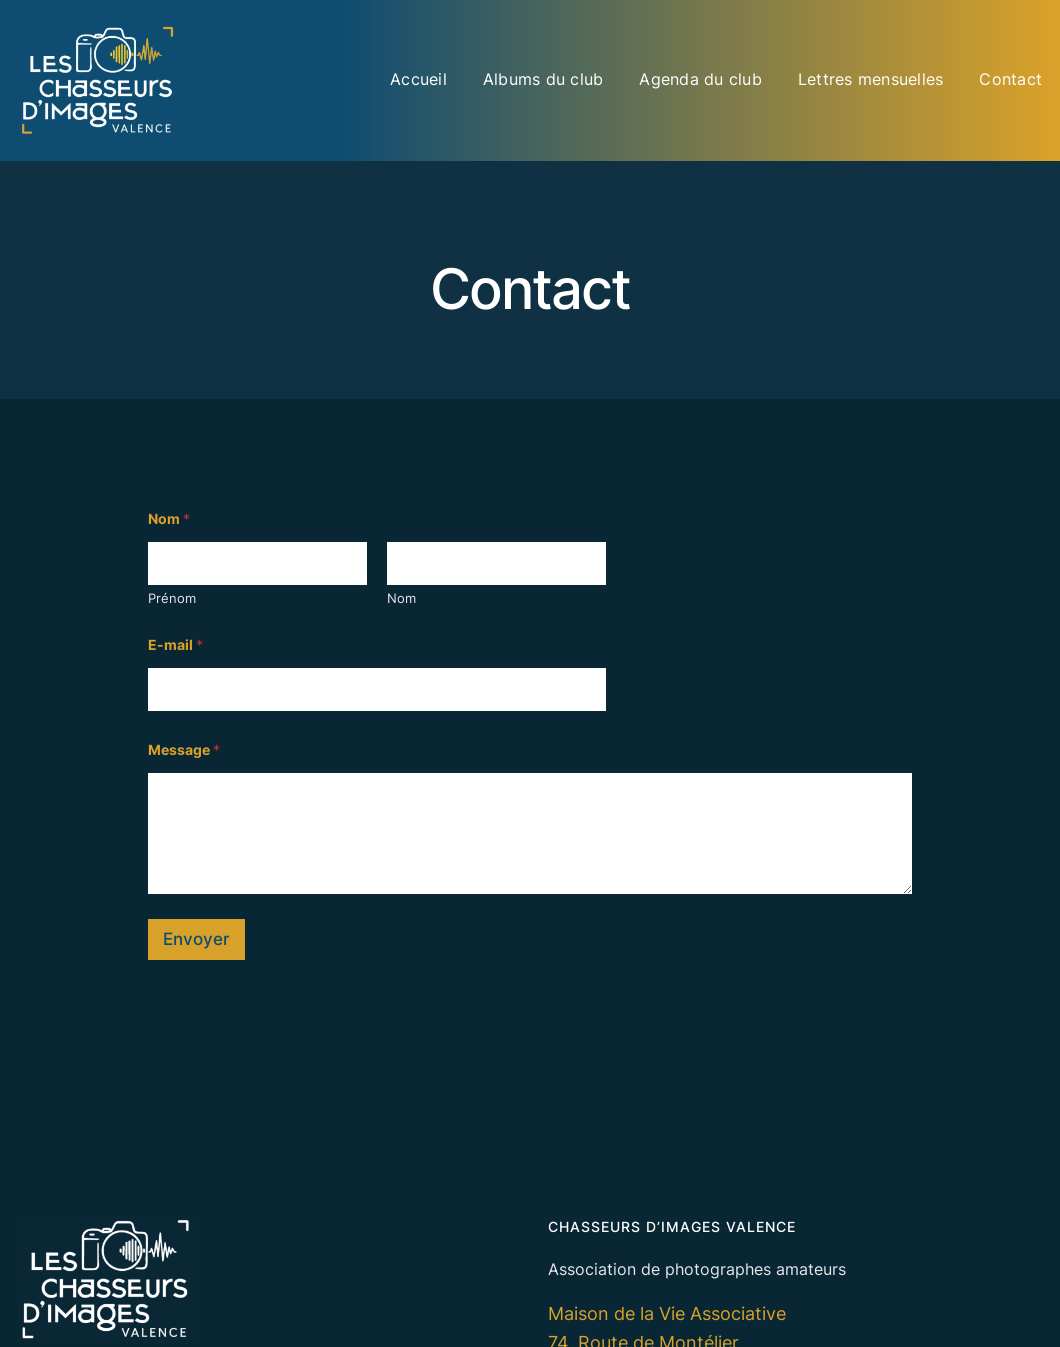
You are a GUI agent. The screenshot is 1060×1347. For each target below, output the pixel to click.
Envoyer (196, 939)
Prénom (172, 598)
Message (184, 749)
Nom (401, 598)
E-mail (175, 644)
